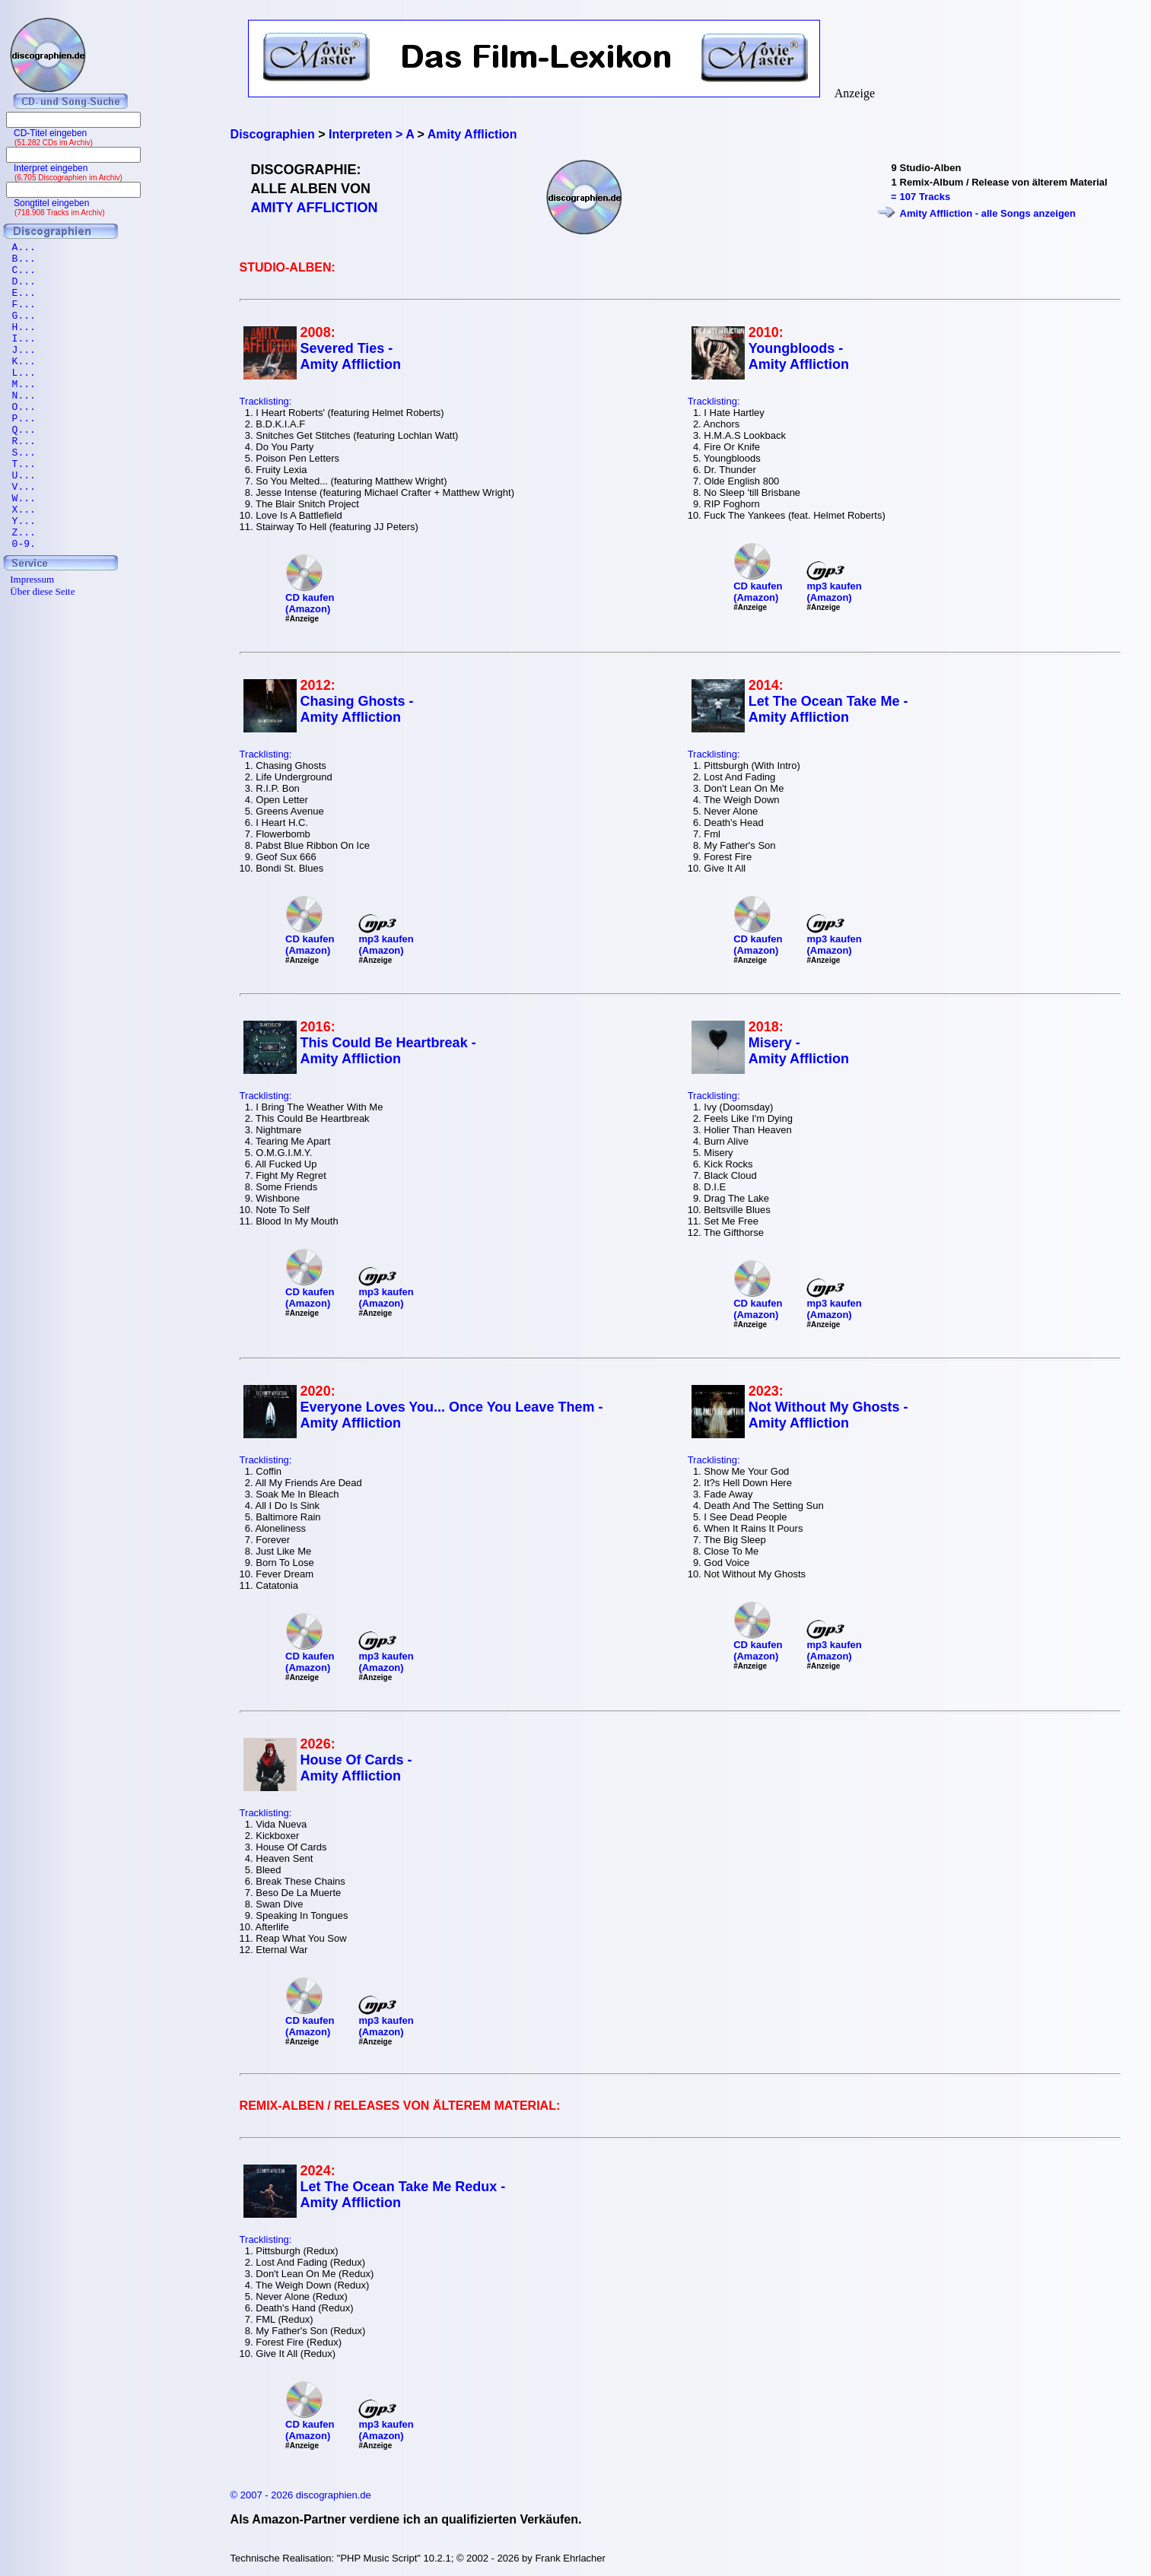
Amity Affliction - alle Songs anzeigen (988, 213)
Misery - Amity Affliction (799, 1050)
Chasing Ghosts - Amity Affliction (357, 709)
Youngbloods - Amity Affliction (799, 356)
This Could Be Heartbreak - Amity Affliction (388, 1050)
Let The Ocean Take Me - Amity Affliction (828, 709)
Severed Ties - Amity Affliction (350, 356)
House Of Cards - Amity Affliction (356, 1768)
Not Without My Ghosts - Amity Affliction (828, 1415)
